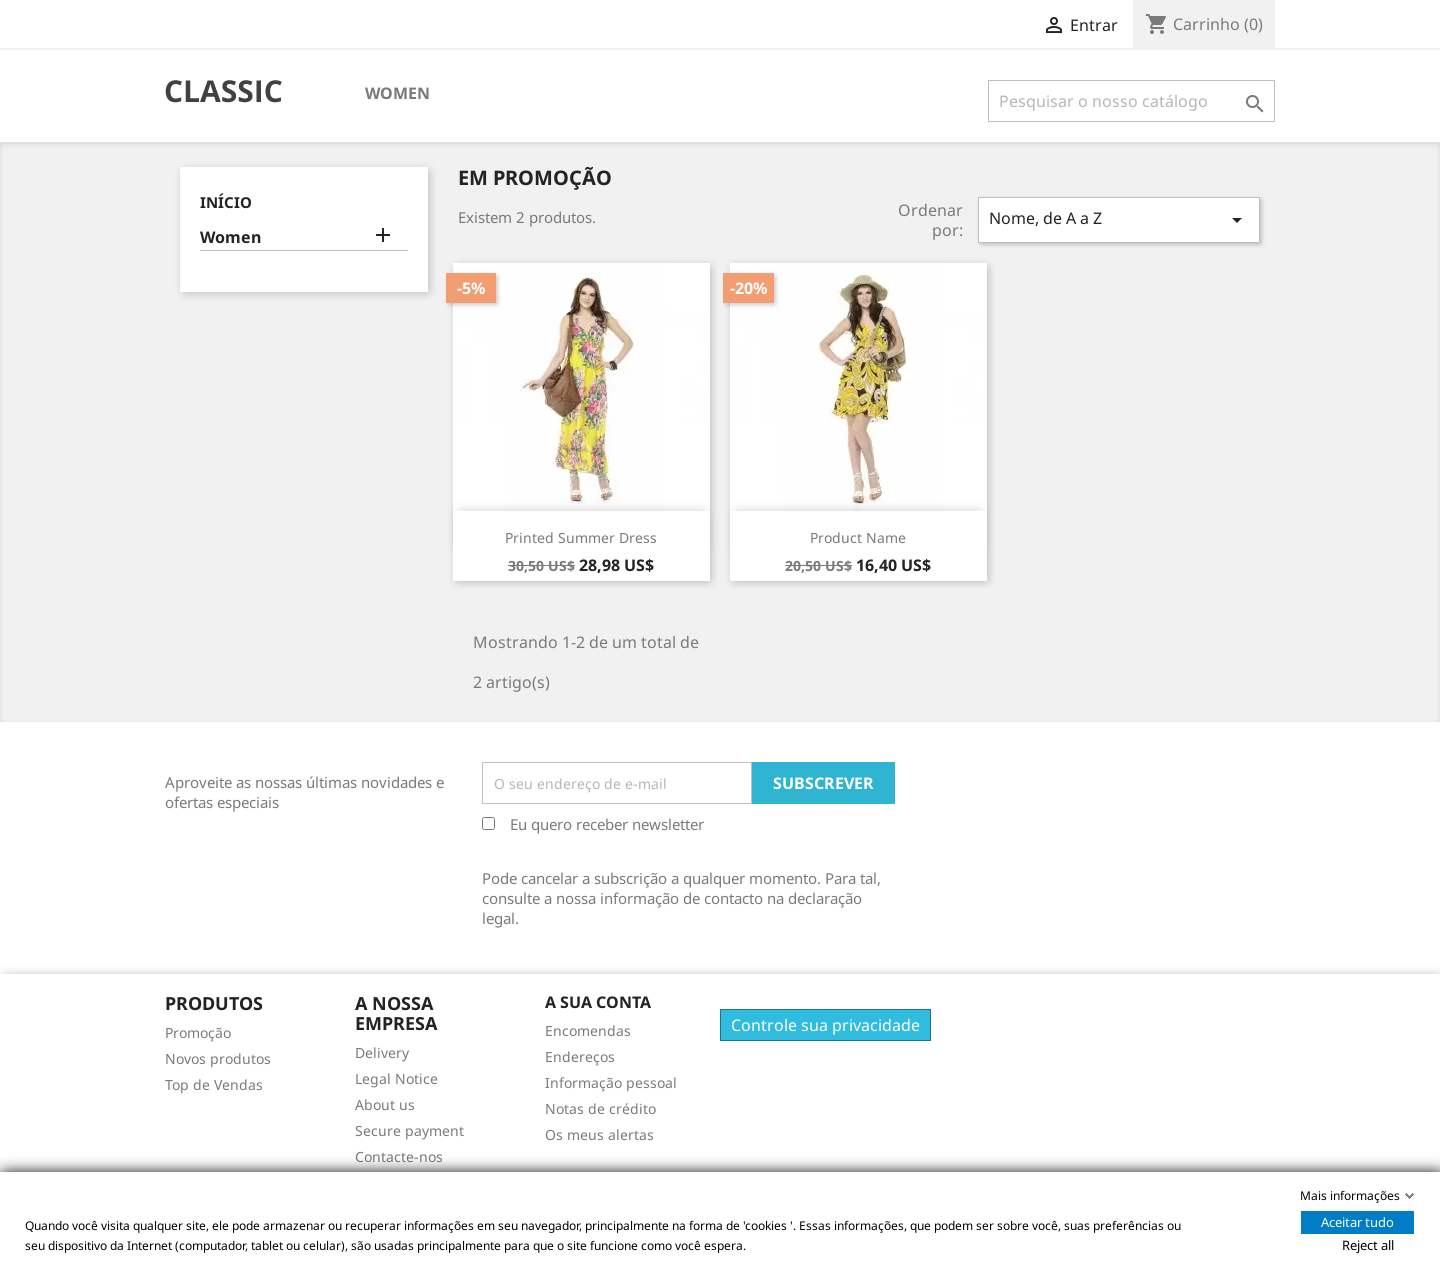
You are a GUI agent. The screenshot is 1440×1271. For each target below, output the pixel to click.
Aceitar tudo (1357, 1222)
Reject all (1368, 1245)
